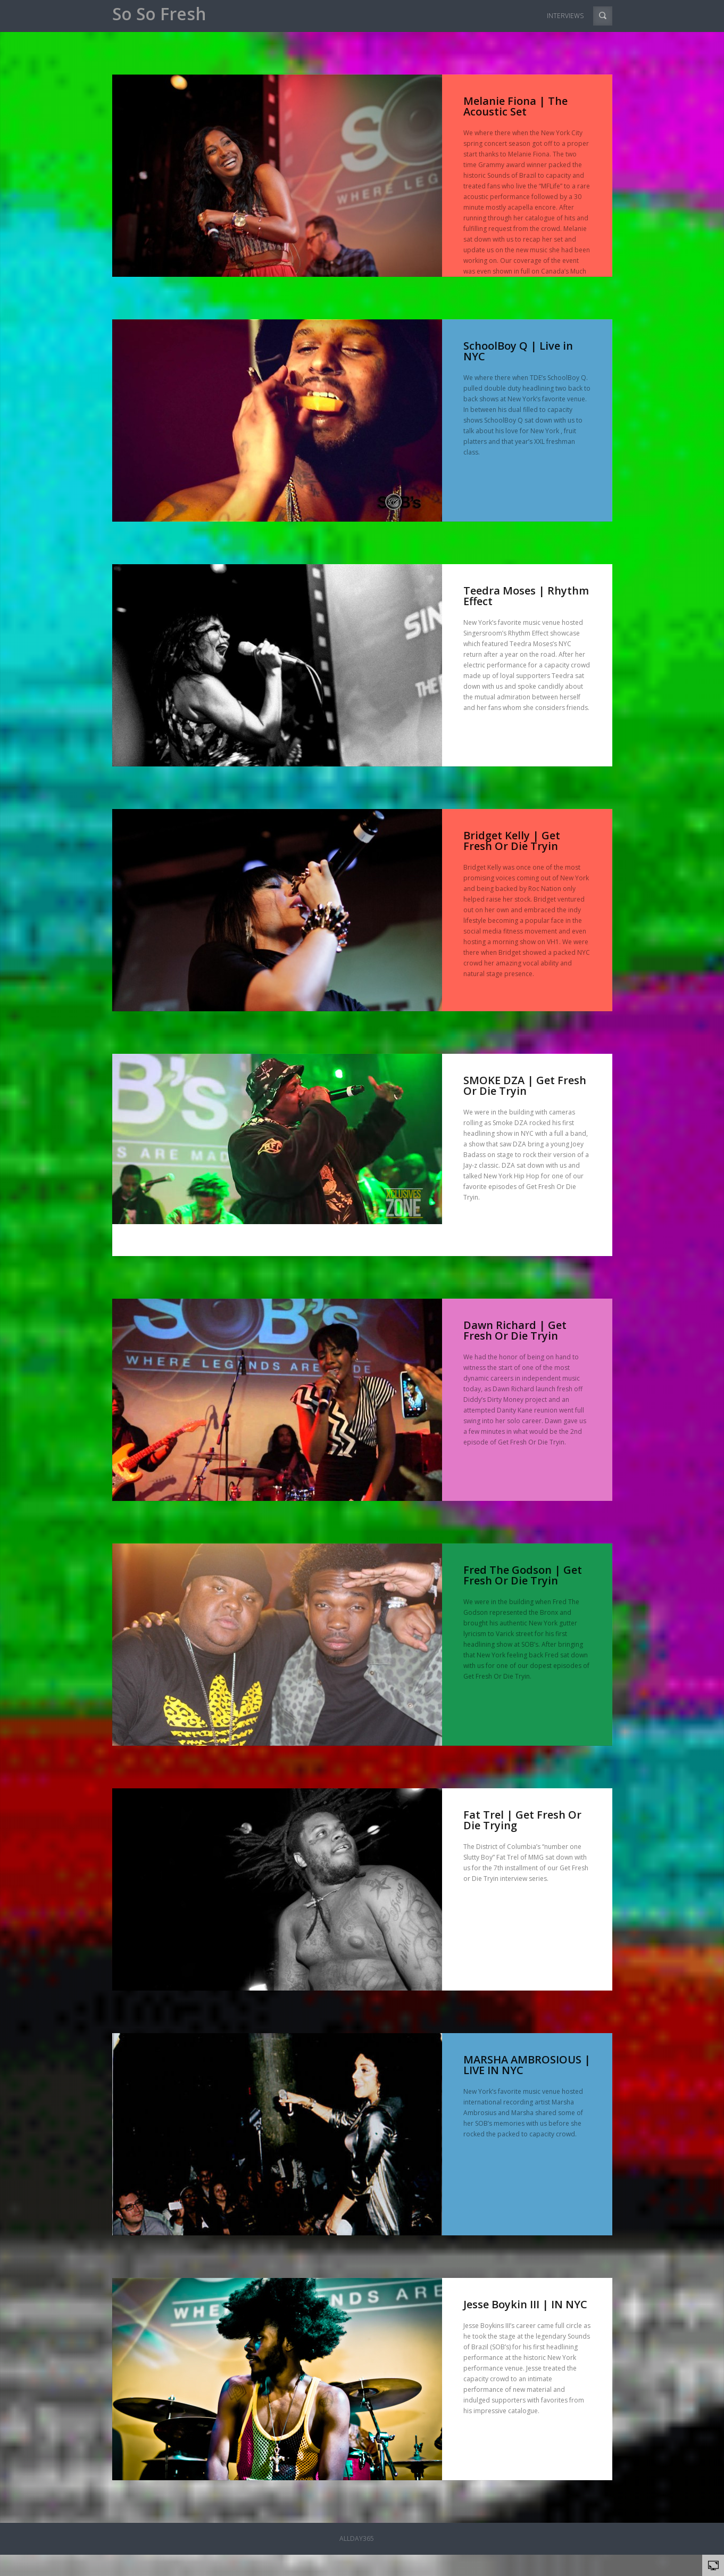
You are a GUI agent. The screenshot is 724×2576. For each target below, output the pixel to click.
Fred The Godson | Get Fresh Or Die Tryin (522, 1575)
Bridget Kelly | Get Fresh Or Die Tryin (511, 840)
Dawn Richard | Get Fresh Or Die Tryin (515, 1330)
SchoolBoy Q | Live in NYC (518, 351)
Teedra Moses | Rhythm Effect (526, 595)
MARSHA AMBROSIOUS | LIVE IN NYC (526, 2064)
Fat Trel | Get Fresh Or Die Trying (522, 1819)
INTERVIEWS (565, 15)
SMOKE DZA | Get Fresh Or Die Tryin (524, 1085)
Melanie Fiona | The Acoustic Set (515, 106)
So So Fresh (159, 13)
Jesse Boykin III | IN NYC (525, 2304)
